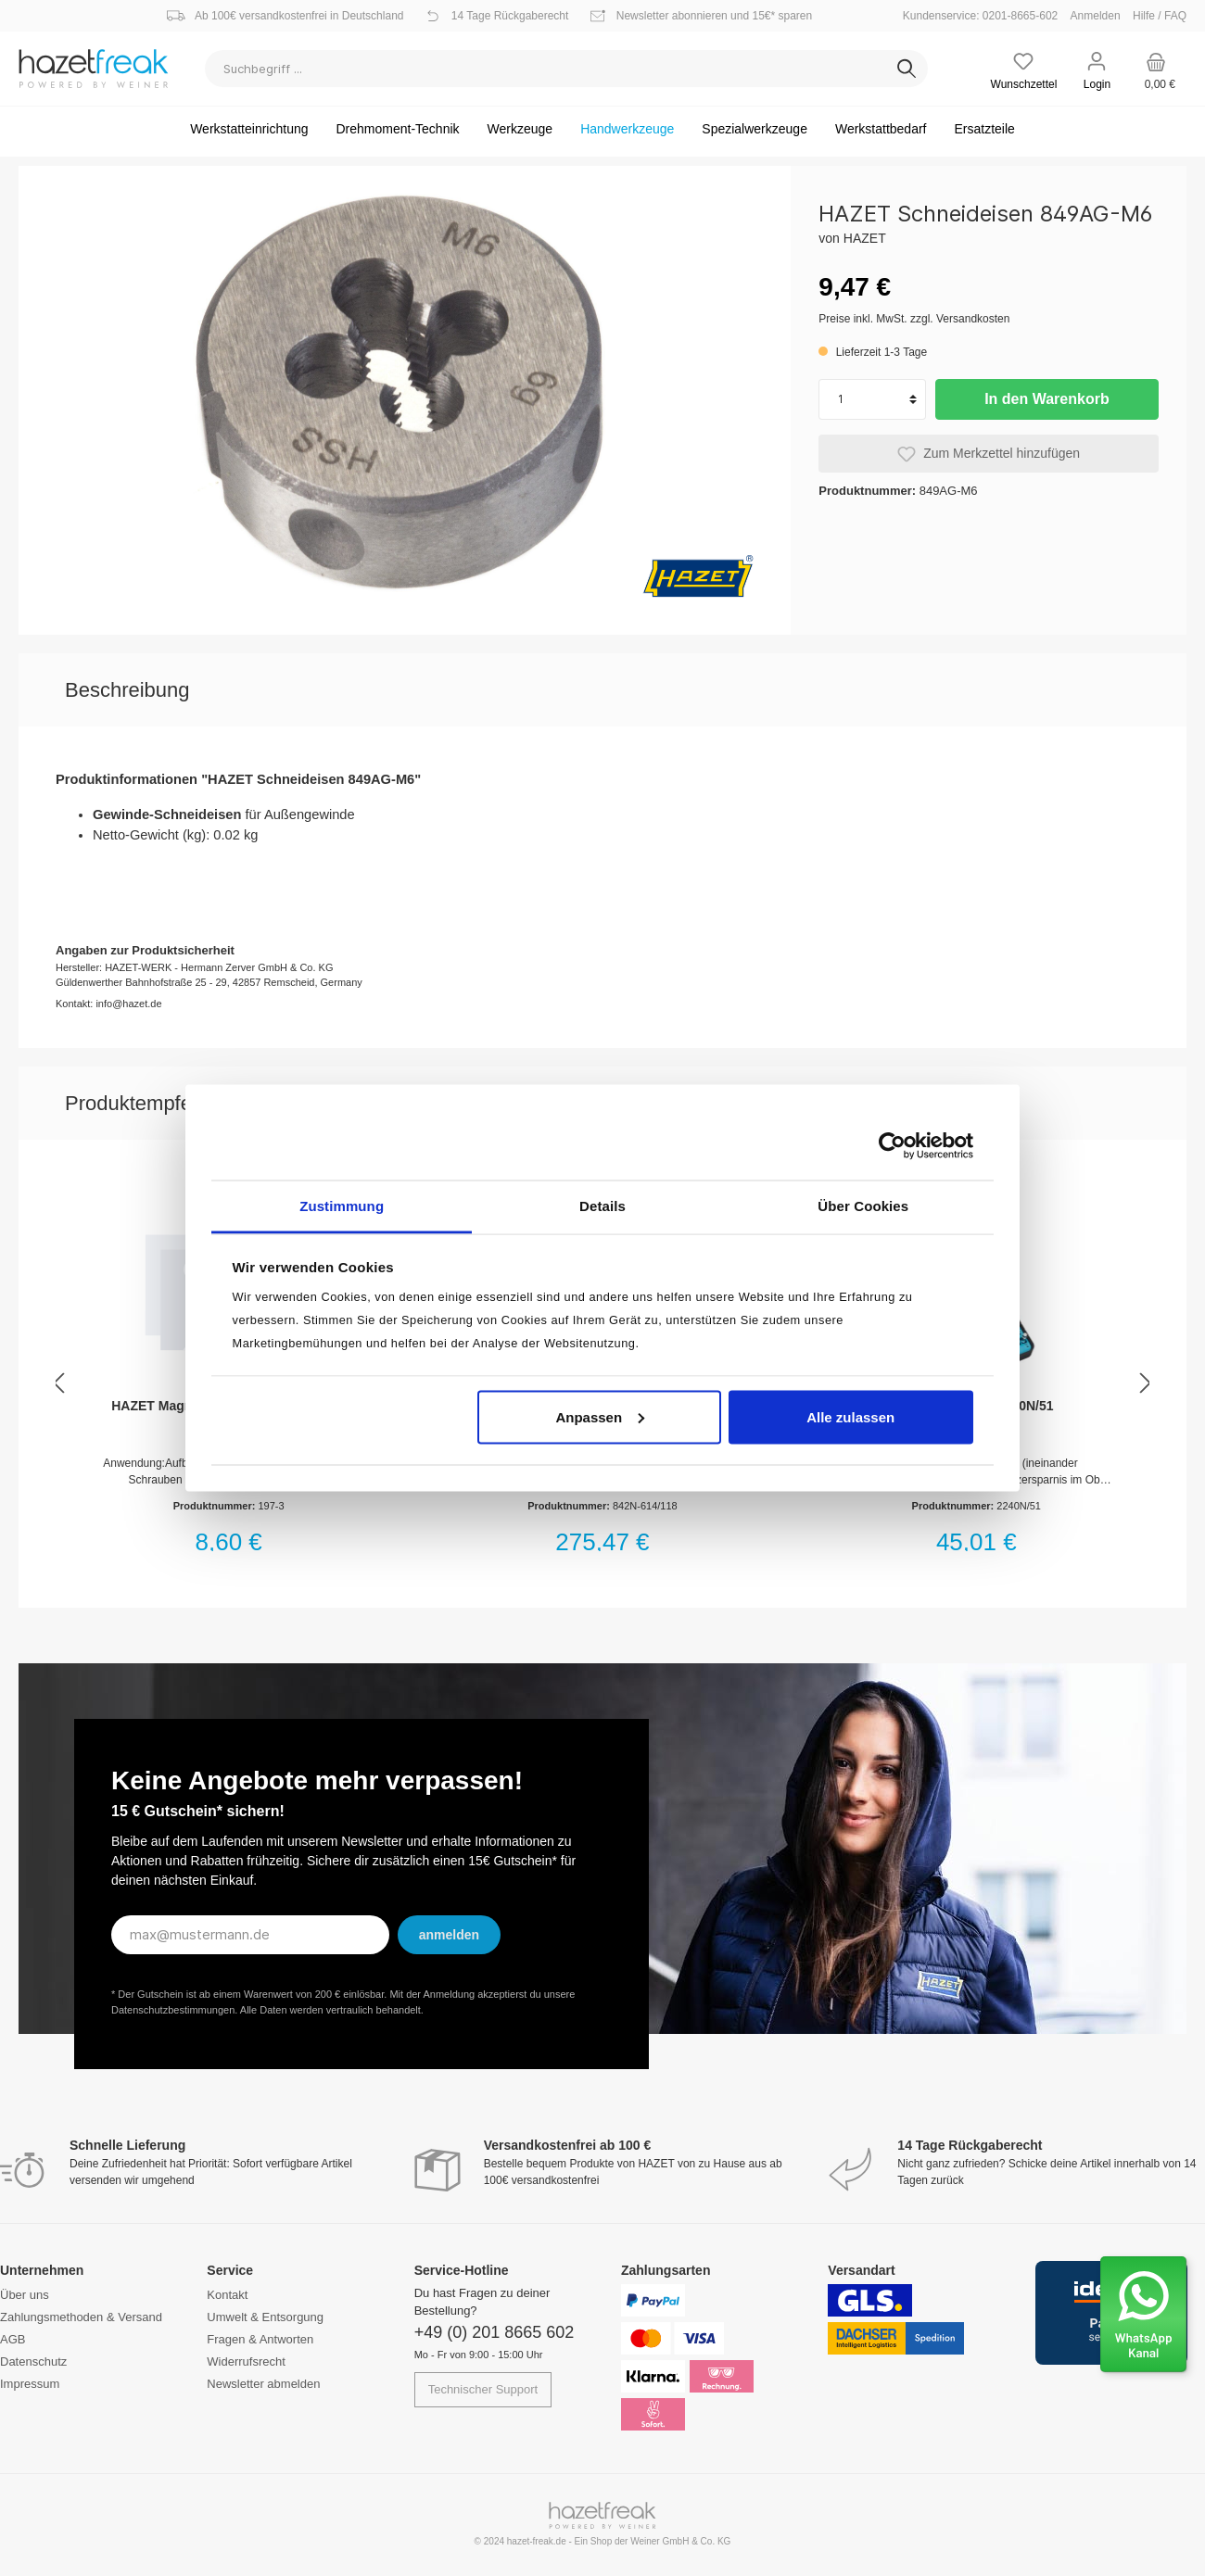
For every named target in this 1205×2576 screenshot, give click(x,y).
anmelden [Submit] (449, 1934)
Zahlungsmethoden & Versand (81, 2317)
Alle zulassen (850, 1416)
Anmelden (1096, 15)
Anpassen (599, 1416)
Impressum (29, 2384)
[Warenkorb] (1156, 69)
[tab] (127, 690)
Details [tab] (602, 1206)
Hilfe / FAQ (1159, 15)
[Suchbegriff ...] (545, 68)
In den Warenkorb (1047, 399)
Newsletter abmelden (263, 2384)
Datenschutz (33, 2361)
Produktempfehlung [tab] (153, 1103)
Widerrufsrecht (246, 2361)
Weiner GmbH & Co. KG (680, 2541)
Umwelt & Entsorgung (265, 2317)
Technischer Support (483, 2389)
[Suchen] (906, 68)
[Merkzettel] (1024, 69)
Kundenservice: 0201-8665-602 (985, 15)
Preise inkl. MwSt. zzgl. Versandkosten (913, 318)
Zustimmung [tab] (341, 1206)
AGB (12, 2339)
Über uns (24, 2295)
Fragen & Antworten (260, 2339)
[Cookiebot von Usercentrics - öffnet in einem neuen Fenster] (892, 1145)
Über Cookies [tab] (863, 1206)
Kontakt (227, 2295)
